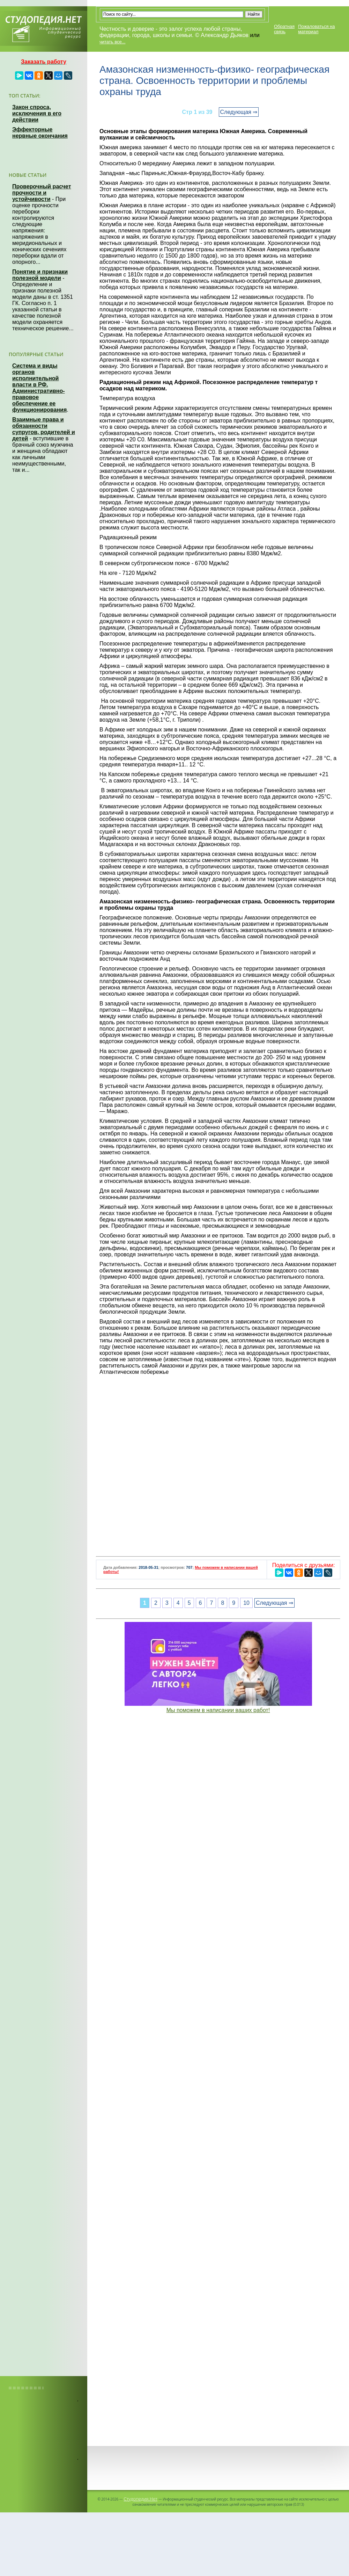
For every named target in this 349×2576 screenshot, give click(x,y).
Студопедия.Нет (140, 2499)
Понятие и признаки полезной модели (40, 275)
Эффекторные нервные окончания (40, 133)
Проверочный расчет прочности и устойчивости (41, 192)
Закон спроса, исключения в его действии (36, 113)
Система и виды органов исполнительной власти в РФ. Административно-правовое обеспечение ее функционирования (39, 388)
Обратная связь (284, 29)
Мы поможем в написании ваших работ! (218, 1710)
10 (246, 1603)
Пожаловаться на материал (316, 29)
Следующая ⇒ (239, 112)
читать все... (112, 41)
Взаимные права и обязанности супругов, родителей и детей (43, 429)
